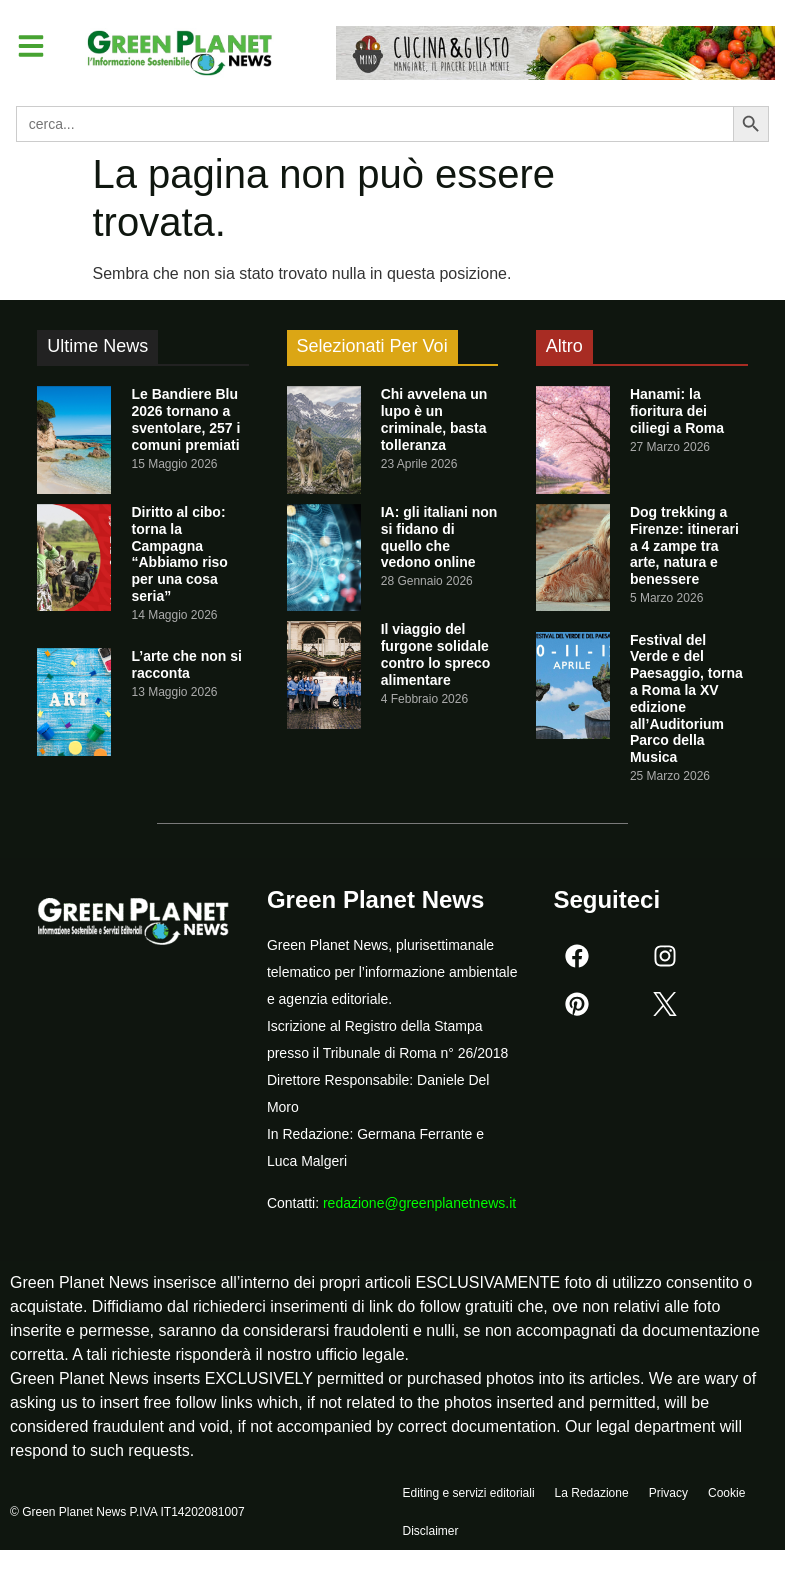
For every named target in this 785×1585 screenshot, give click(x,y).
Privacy (668, 1496)
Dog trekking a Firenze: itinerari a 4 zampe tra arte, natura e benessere (684, 545)
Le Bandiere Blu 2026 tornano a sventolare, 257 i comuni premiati (185, 419)
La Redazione (592, 1496)
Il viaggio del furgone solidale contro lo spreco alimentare (436, 654)
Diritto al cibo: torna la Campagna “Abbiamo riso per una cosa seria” (179, 554)
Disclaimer (431, 1542)
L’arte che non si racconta (186, 664)
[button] (34, 48)
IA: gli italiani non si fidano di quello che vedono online (439, 537)
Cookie (726, 1496)
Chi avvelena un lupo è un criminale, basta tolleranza (434, 419)
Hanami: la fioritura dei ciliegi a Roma (677, 411)
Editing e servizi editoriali (469, 1496)
